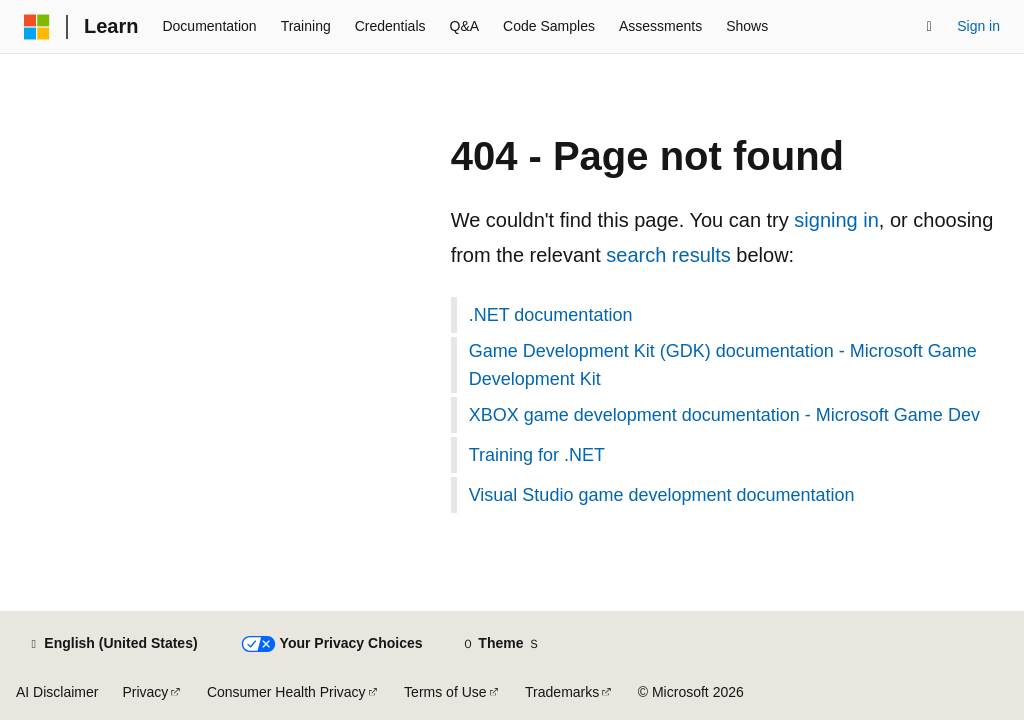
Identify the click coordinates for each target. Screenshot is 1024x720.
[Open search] (929, 27)
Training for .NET (537, 455)
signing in (836, 220)
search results (668, 255)
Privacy (145, 692)
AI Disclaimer (57, 692)
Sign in (978, 26)
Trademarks (562, 692)
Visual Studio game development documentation (662, 495)
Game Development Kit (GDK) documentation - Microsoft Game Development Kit (723, 365)
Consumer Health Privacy (286, 692)
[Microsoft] (37, 27)
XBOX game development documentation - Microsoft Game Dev (724, 415)
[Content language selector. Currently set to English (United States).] (112, 644)
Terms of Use (445, 692)
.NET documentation (551, 315)
